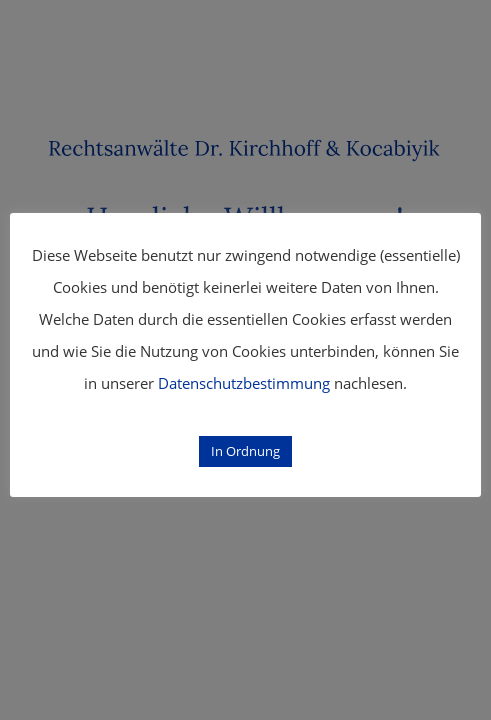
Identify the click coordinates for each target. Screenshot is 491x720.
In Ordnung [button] (245, 451)
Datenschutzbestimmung (244, 383)
